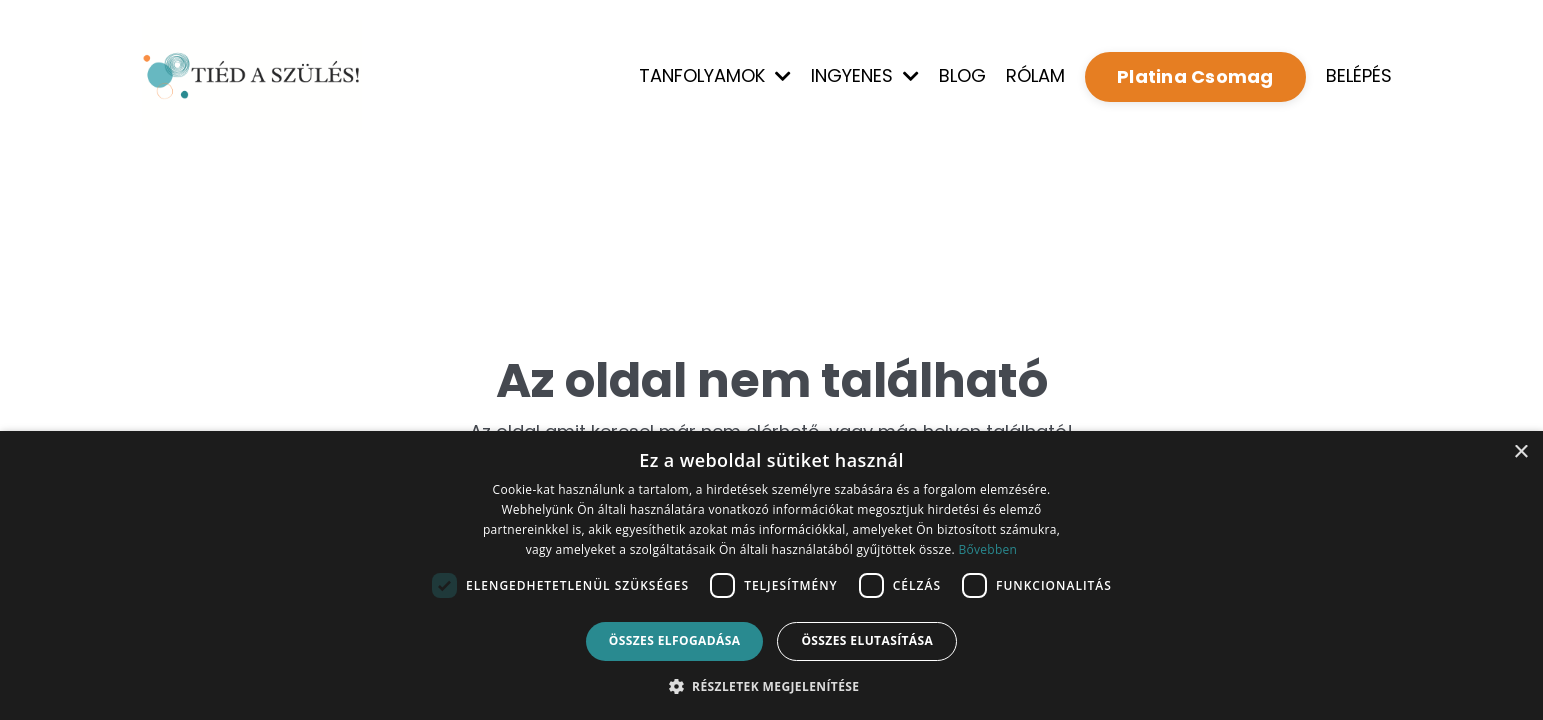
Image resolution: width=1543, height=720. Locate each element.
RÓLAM (1035, 75)
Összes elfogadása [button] (675, 640)
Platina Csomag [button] (1195, 76)
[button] (772, 686)
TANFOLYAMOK (715, 75)
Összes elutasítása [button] (867, 640)
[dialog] (771, 575)
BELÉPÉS (1359, 75)
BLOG (962, 75)
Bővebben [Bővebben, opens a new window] (987, 549)
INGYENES (865, 75)
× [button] (1520, 452)
